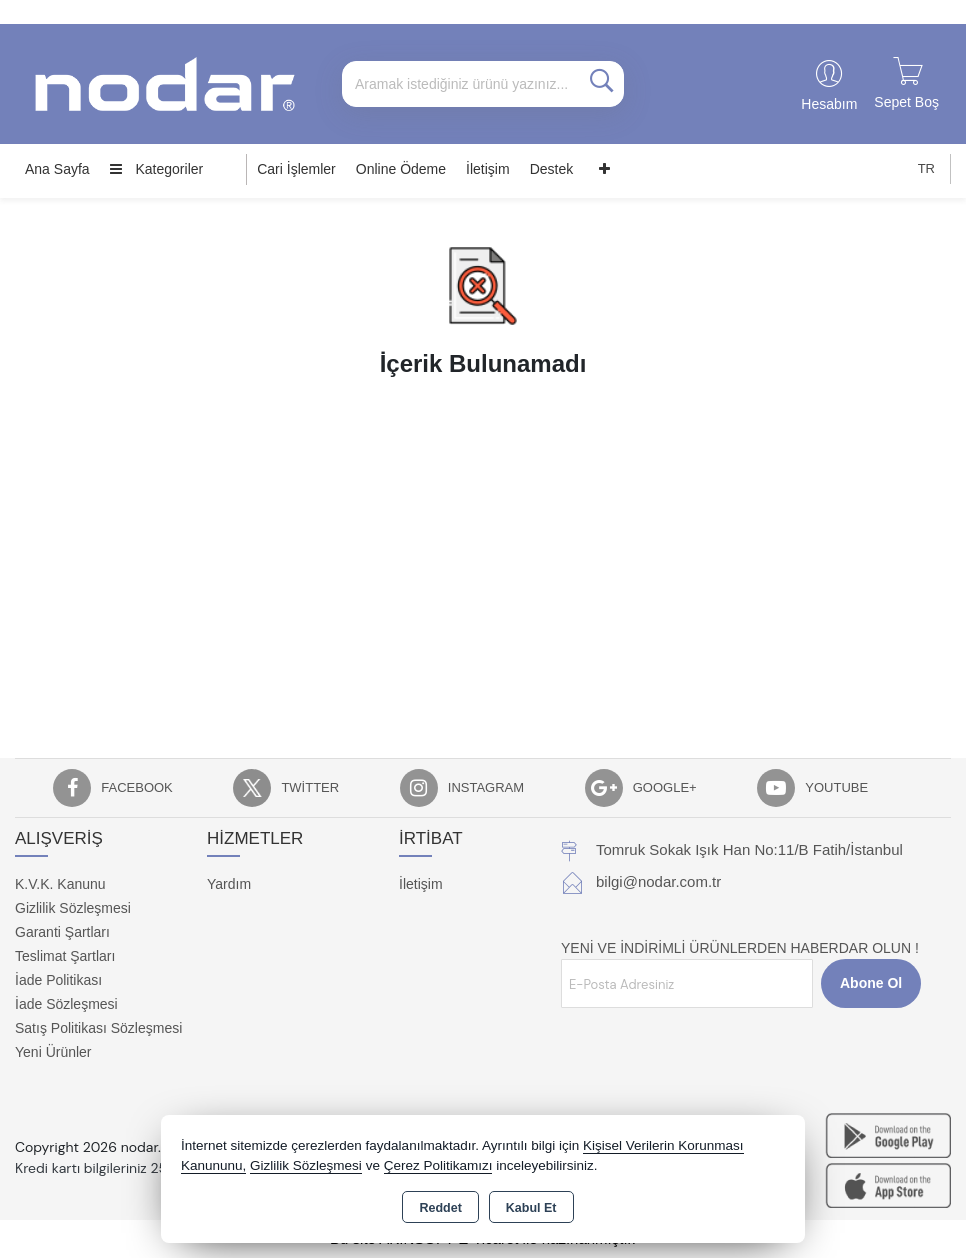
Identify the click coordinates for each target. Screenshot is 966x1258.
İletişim (488, 169)
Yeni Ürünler (53, 1052)
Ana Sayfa (57, 169)
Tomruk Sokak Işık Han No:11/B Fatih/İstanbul (749, 849)
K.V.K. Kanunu (60, 884)
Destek (552, 169)
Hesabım (829, 104)
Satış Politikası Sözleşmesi (98, 1028)
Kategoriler (157, 169)
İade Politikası (58, 980)
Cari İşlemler (296, 169)
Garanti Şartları (62, 932)
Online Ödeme (401, 169)
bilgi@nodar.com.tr (658, 881)
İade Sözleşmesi (66, 1004)
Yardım (229, 884)
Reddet (440, 1208)
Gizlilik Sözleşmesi (73, 908)
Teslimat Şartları (65, 956)
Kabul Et (531, 1208)
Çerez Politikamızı (438, 1165)
